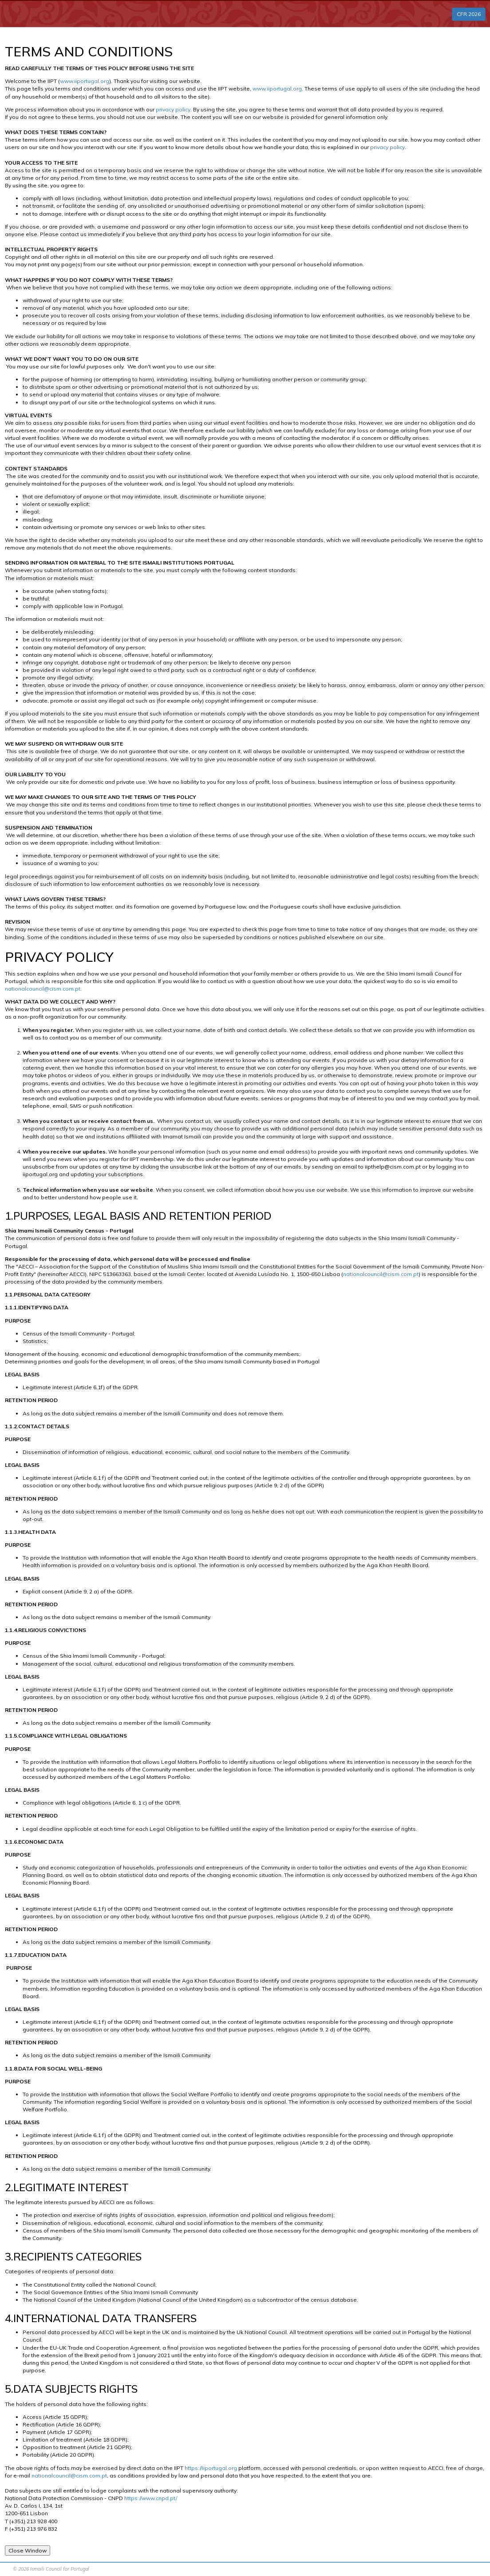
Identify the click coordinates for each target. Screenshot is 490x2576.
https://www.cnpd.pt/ (150, 2498)
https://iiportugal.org (210, 2468)
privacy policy (173, 109)
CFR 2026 (469, 14)
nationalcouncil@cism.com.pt (42, 988)
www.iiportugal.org (84, 81)
